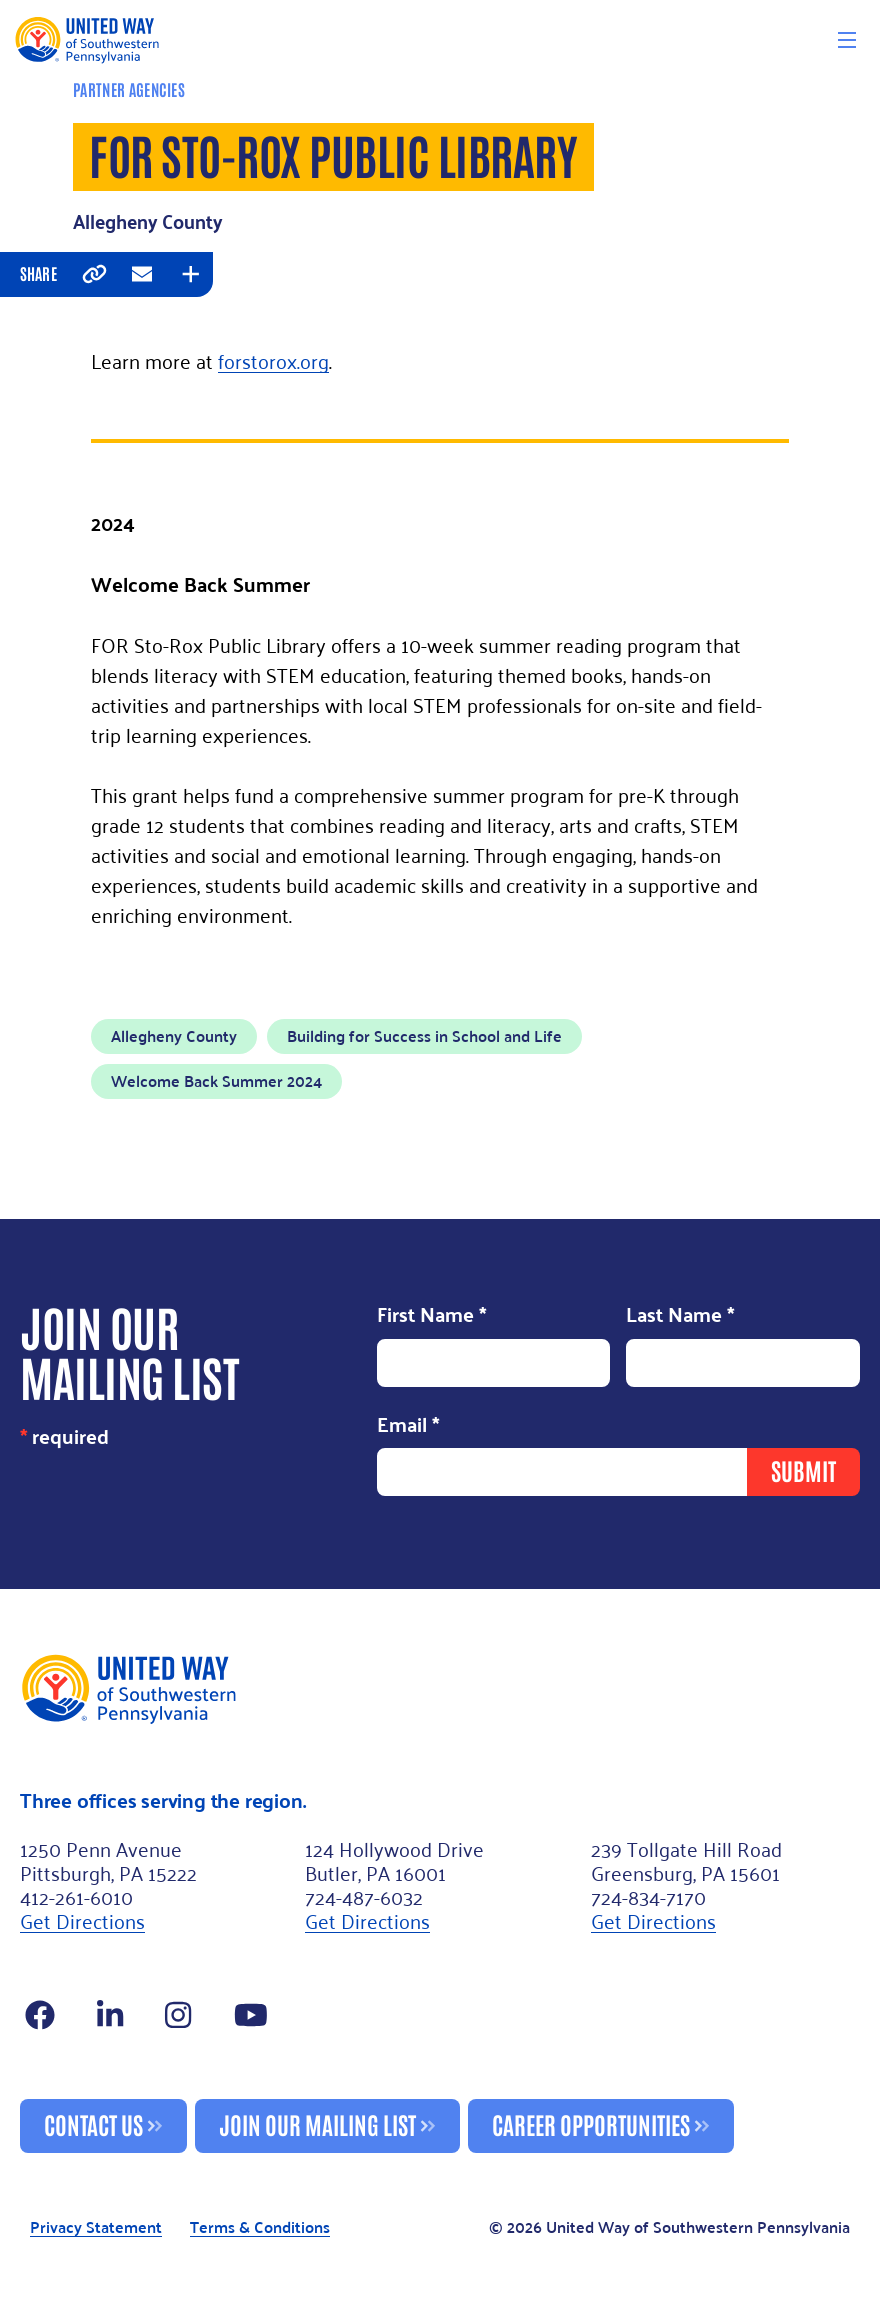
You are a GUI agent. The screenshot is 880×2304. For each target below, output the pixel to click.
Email (408, 1426)
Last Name (680, 1316)
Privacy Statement (96, 2228)
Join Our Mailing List (317, 2123)
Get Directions (82, 1920)
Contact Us (93, 2123)
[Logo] (86, 39)
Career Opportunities (591, 2123)
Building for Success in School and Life (424, 1035)
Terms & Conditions (260, 2228)
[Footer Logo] (440, 1688)
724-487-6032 (364, 1896)
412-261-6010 (76, 1896)
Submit (803, 1469)
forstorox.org (273, 360)
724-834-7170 (648, 1896)
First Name (432, 1316)
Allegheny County (174, 1035)
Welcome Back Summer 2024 (216, 1080)
